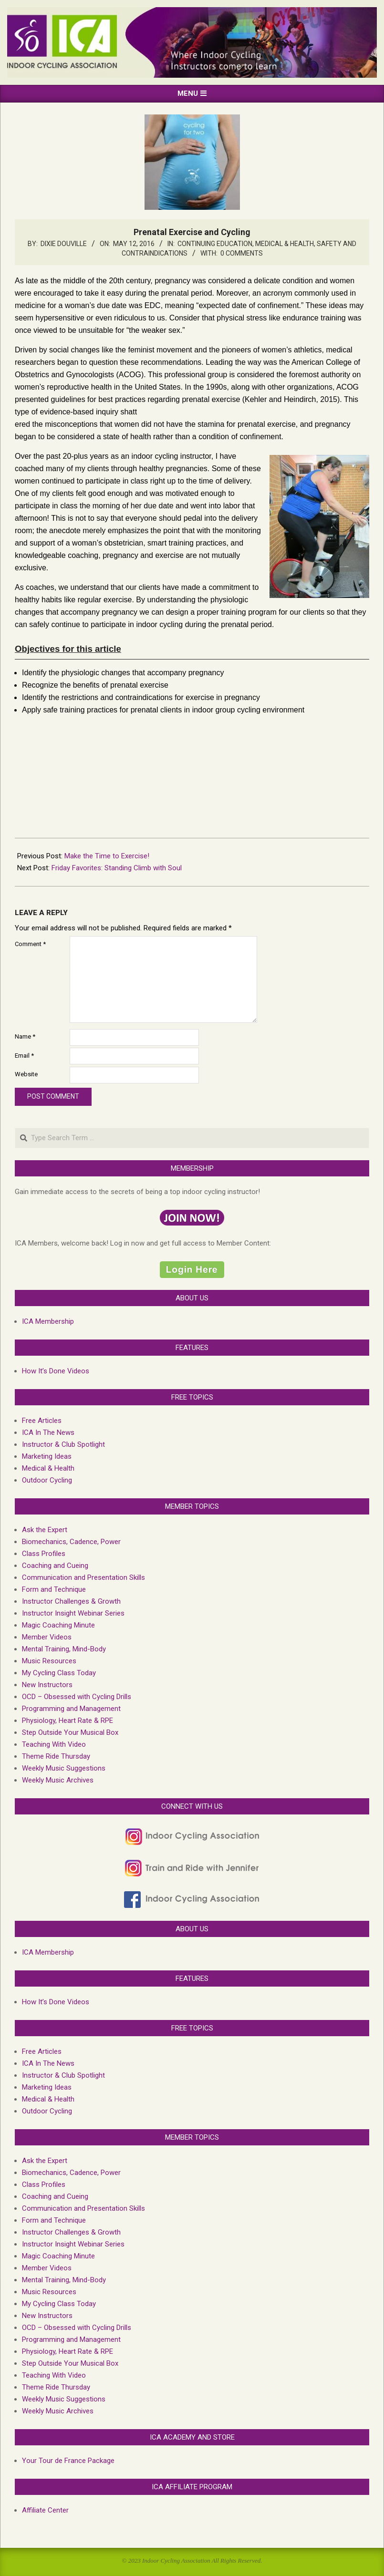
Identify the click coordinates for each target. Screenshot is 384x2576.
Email (24, 1055)
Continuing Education (214, 243)
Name (25, 1036)
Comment (30, 944)
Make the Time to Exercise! (106, 856)
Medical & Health (284, 243)
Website (26, 1074)
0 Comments (241, 253)
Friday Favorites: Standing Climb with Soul (117, 868)
